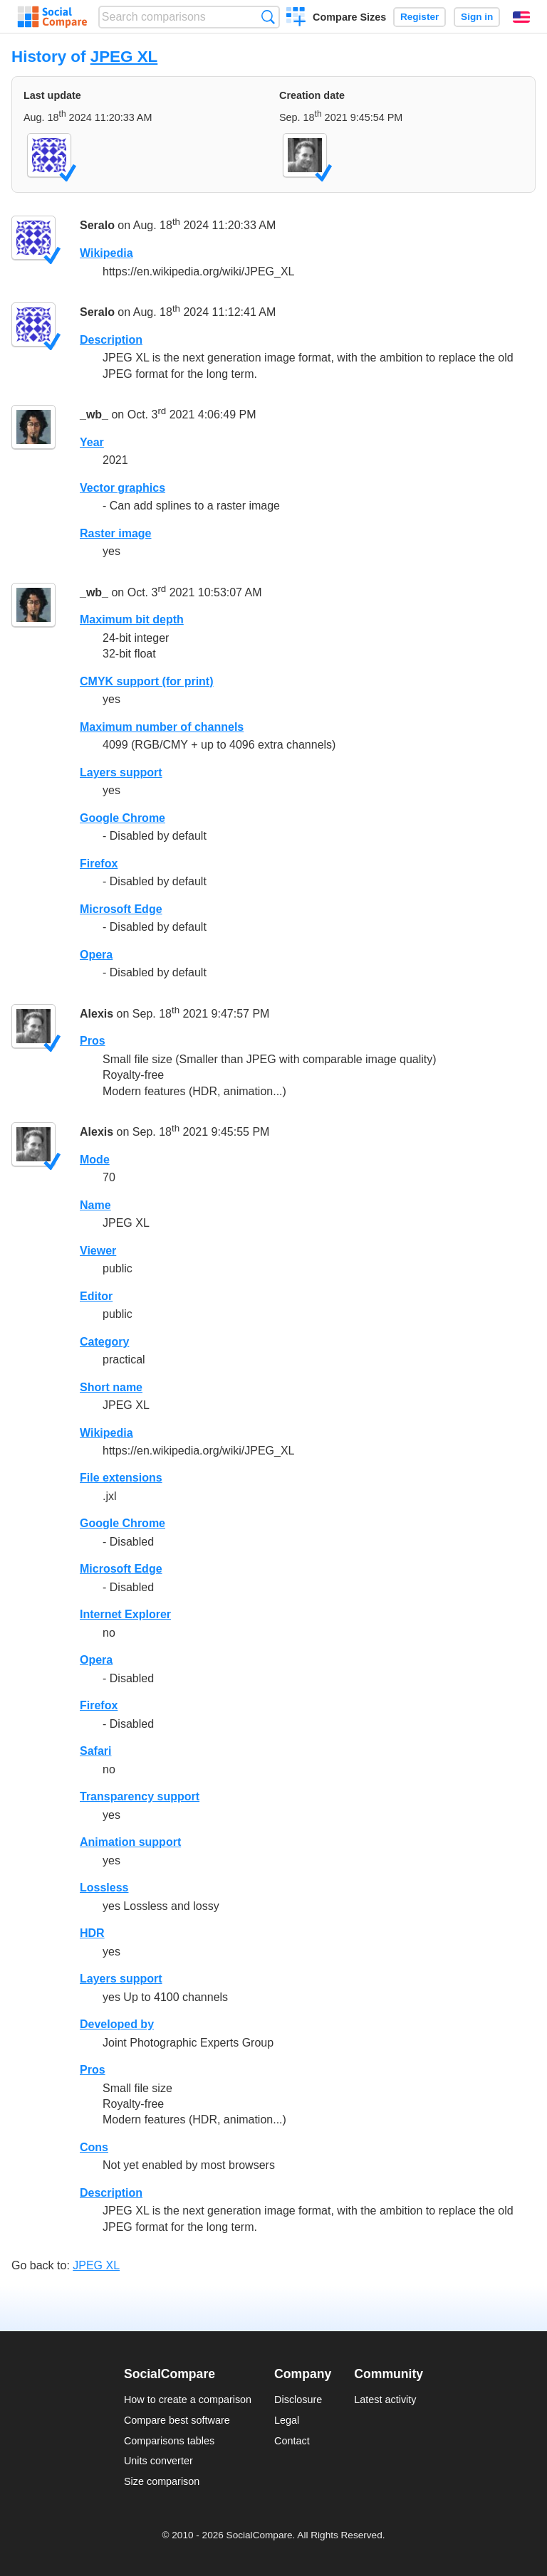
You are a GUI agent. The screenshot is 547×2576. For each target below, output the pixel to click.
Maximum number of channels (162, 727)
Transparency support (139, 1796)
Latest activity (385, 2399)
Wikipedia (106, 253)
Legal (286, 2420)
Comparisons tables (169, 2440)
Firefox (99, 863)
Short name (111, 1387)
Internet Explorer (125, 1614)
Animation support (130, 1842)
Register (419, 16)
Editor (96, 1296)
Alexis (96, 1014)
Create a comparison (296, 18)
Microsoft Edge (121, 909)
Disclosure (298, 2399)
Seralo (97, 226)
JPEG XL (124, 56)
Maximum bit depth (132, 619)
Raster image (116, 533)
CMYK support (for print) (147, 681)
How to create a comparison (187, 2399)
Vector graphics (122, 488)
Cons (94, 2147)
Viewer (98, 1251)
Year (92, 442)
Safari (95, 1751)
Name (95, 1205)
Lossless (104, 1887)
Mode (95, 1160)
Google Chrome (122, 818)
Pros (92, 1041)
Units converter (158, 2460)
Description (111, 340)
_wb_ (94, 414)
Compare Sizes (349, 17)
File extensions (121, 1478)
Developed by (117, 2024)
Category (104, 1342)
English (521, 17)
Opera (96, 955)
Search (268, 16)
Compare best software (177, 2420)
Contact (292, 2440)
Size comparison (161, 2481)
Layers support (121, 772)
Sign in (477, 16)
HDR (92, 1933)
